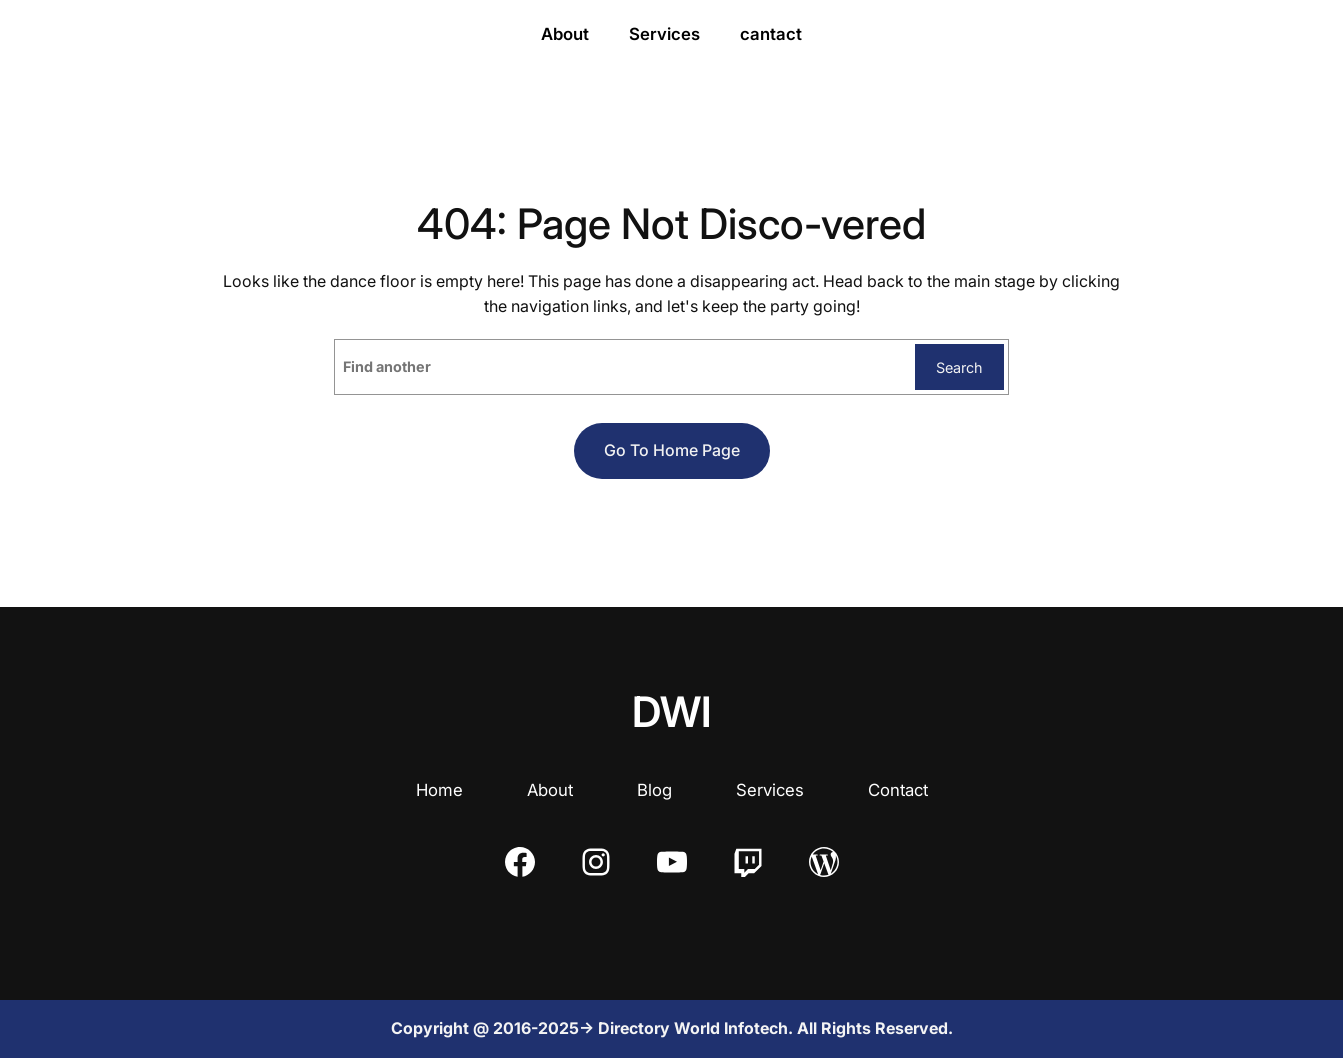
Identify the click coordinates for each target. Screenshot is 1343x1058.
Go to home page (672, 450)
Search (959, 367)
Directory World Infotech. (697, 1028)
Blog (654, 790)
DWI (672, 711)
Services (770, 790)
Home (439, 790)
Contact (898, 790)
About (550, 790)
